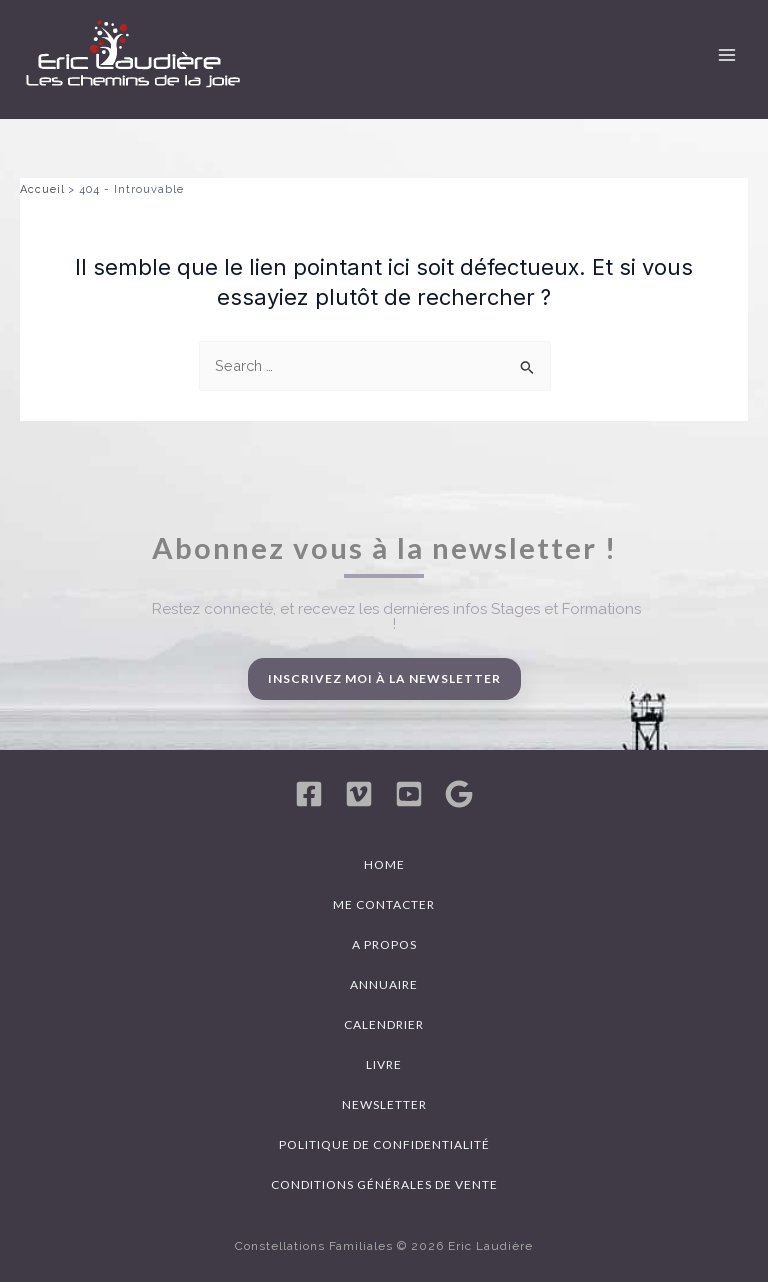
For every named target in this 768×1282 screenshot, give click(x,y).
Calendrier (384, 1024)
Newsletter (384, 1104)
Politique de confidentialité (384, 1144)
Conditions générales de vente (384, 1184)
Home (384, 864)
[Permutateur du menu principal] (727, 55)
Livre (384, 1064)
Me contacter (384, 904)
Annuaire (384, 984)
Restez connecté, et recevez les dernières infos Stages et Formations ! (396, 616)
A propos (384, 944)
